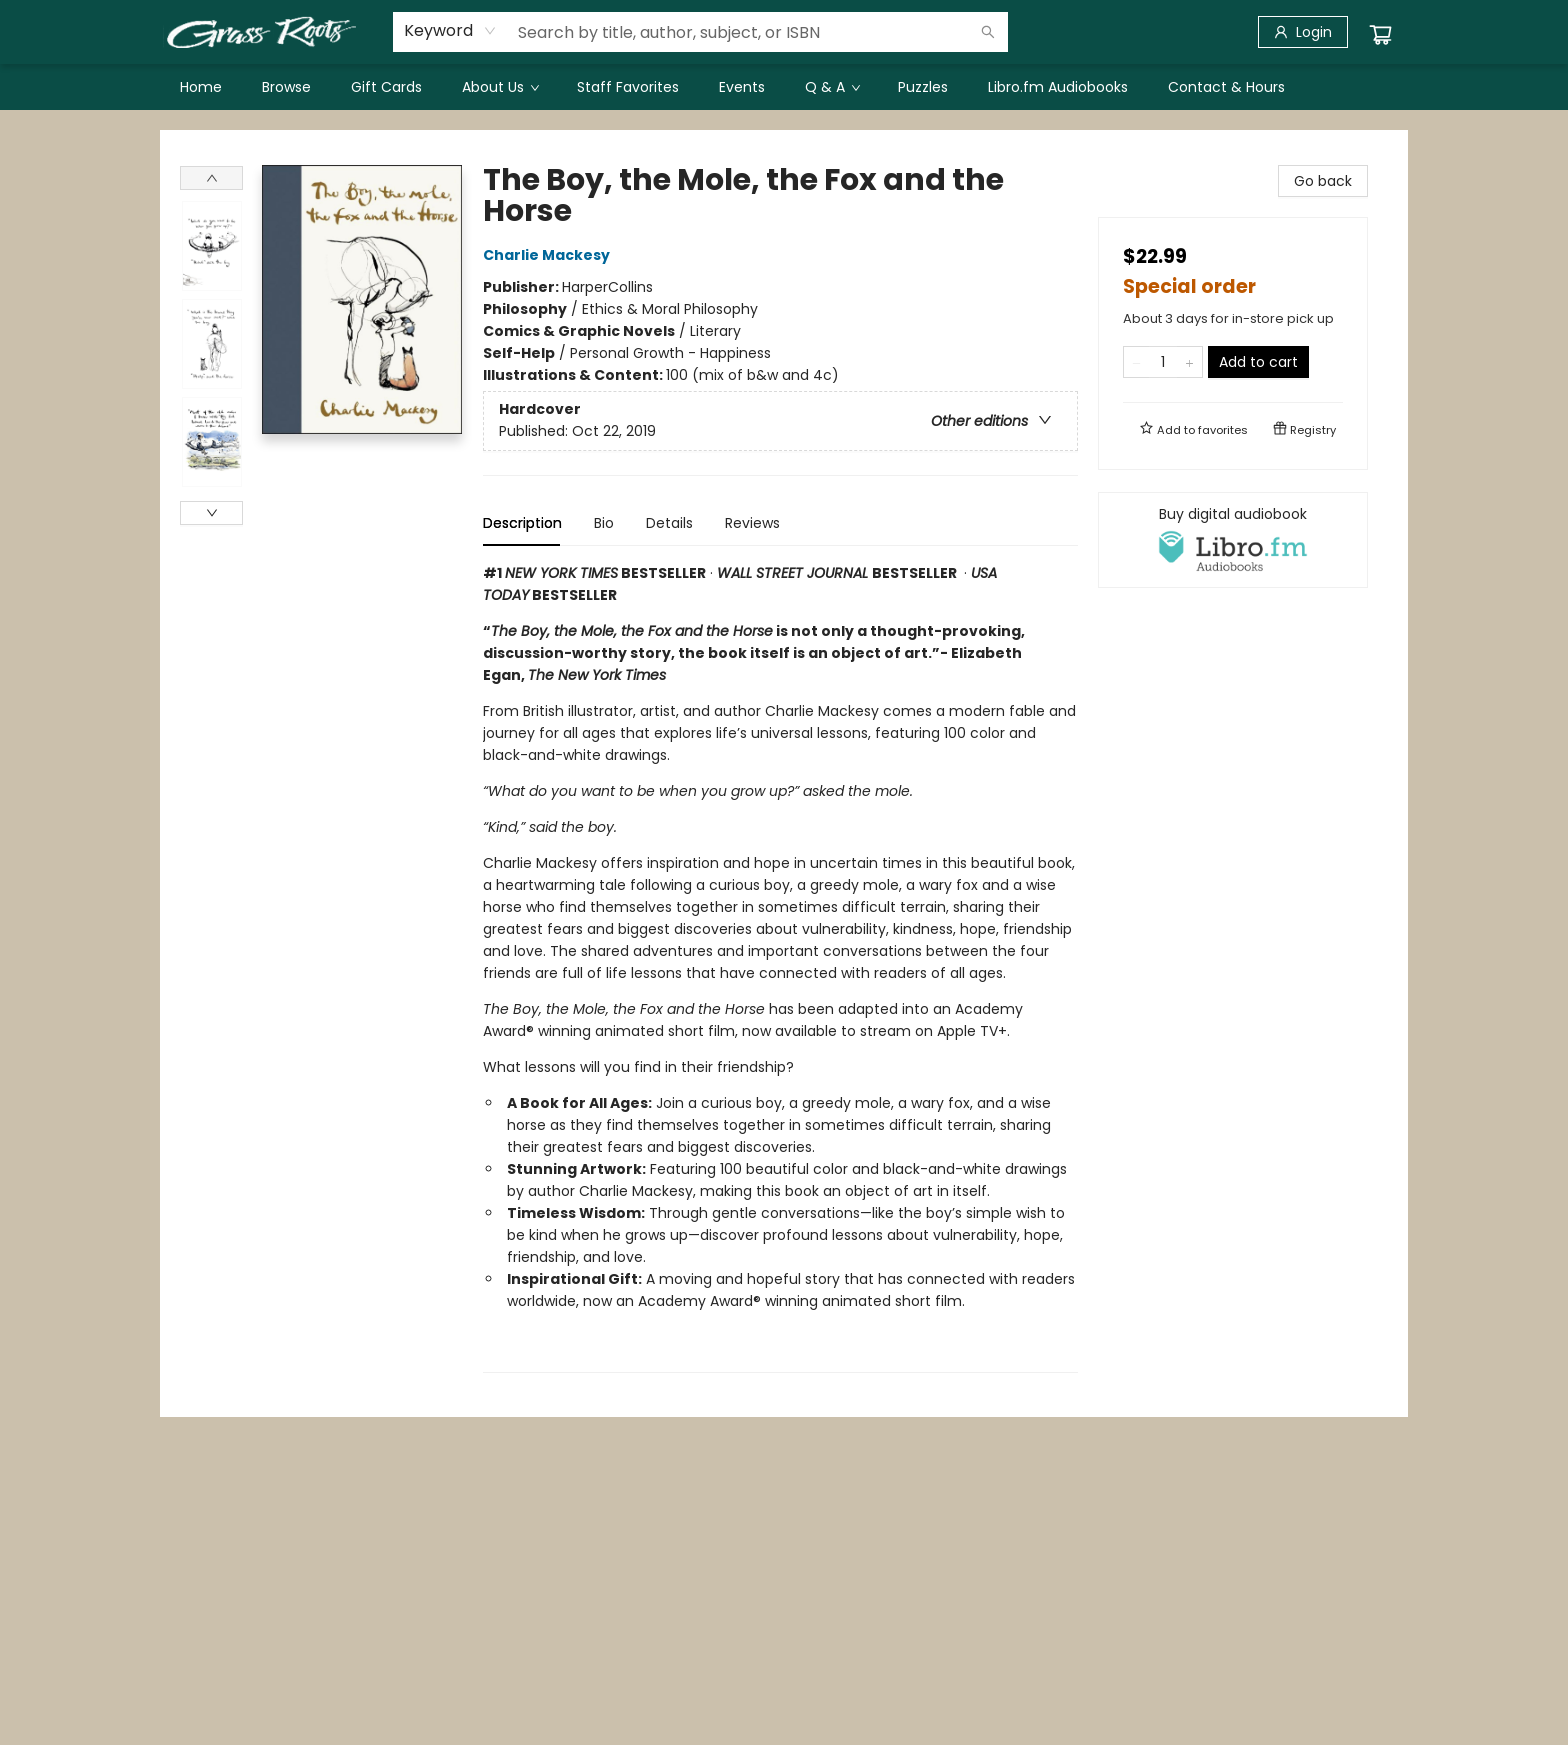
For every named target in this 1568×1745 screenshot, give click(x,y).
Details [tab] (669, 523)
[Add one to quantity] (1189, 362)
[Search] (988, 32)
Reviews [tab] (752, 523)
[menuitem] (201, 87)
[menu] (784, 87)
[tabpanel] (780, 967)
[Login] (1303, 32)
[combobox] (450, 31)
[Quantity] (1163, 362)
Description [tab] (522, 523)
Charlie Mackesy (549, 255)
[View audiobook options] (1233, 540)
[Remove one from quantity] (1136, 362)
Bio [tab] (604, 523)
